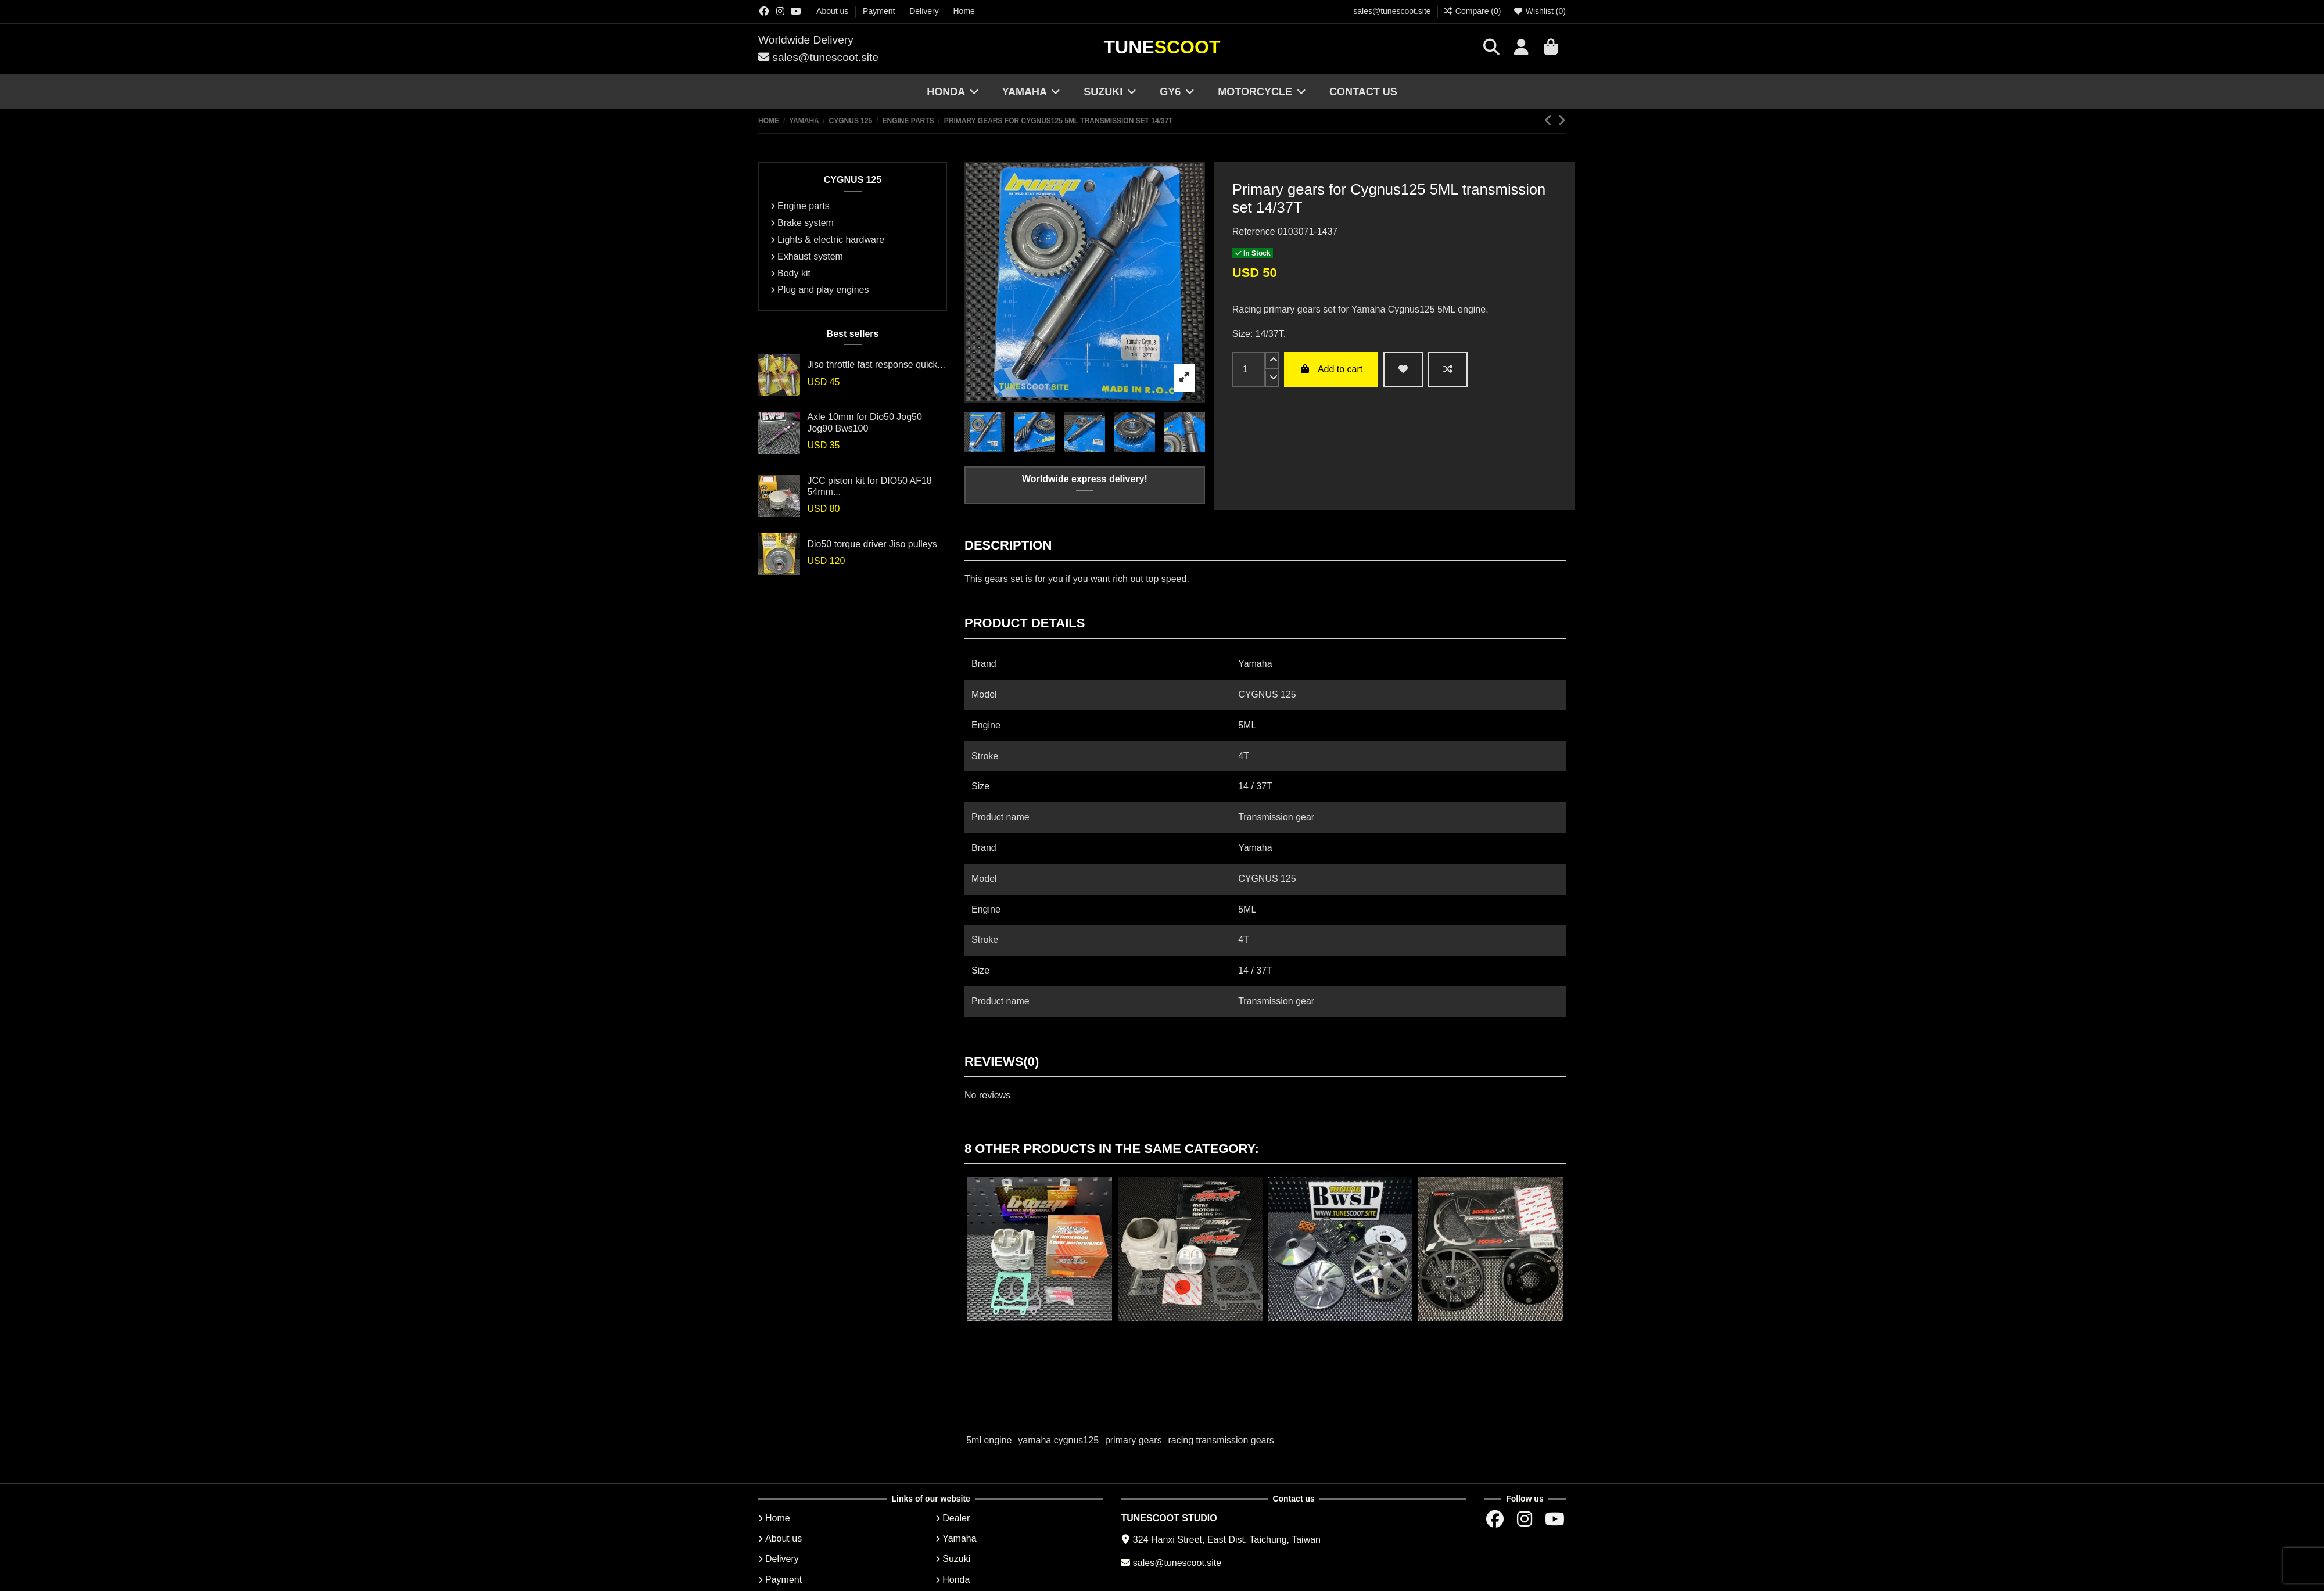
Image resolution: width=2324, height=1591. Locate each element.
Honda (956, 1580)
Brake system (805, 223)
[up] (1272, 360)
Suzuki (956, 1559)
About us (833, 11)
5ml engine (989, 1440)
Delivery (925, 11)
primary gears (1133, 1440)
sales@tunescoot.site (1391, 11)
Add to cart (1330, 369)
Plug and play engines (823, 290)
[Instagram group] (780, 11)
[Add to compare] (1448, 369)
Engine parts (803, 206)
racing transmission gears (1221, 1440)
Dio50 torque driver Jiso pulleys (872, 544)
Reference (1253, 231)
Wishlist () (1539, 11)
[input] (1248, 369)
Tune (1162, 47)
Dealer (956, 1518)
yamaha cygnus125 (1058, 1440)
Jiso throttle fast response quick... (876, 364)
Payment (880, 11)
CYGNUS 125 (853, 180)
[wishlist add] (1403, 369)
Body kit (793, 273)
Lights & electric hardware (830, 240)
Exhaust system (810, 256)
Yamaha (959, 1538)
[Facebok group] (764, 11)
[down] (1272, 378)
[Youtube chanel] (796, 11)
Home (964, 11)
